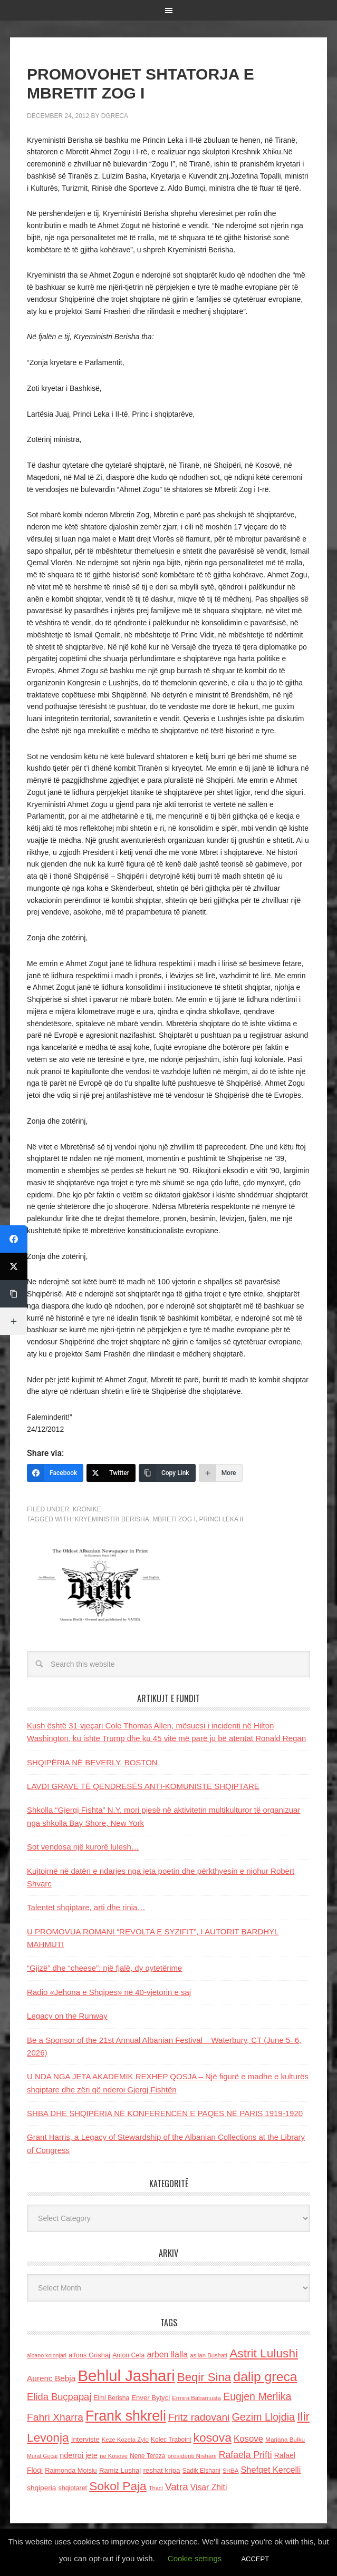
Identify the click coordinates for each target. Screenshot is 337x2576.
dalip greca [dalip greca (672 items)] (265, 2376)
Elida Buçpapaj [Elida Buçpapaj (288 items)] (59, 2396)
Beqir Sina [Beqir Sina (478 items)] (204, 2377)
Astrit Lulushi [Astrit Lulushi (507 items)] (263, 2353)
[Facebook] (55, 1473)
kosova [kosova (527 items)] (212, 2437)
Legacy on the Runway (67, 2015)
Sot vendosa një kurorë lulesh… (83, 1846)
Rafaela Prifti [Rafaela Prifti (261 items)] (245, 2455)
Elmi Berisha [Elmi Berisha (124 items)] (112, 2398)
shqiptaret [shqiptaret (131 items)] (73, 2488)
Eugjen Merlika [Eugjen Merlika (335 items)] (257, 2396)
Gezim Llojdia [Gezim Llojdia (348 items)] (263, 2417)
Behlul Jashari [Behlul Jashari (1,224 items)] (126, 2375)
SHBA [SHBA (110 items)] (230, 2470)
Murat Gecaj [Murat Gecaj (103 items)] (42, 2456)
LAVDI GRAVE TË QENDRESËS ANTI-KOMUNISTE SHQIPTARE (143, 1786)
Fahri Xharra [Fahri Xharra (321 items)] (55, 2417)
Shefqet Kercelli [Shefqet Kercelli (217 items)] (271, 2469)
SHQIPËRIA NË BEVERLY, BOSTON (92, 1762)
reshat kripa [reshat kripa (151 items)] (161, 2470)
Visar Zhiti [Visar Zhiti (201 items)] (208, 2487)
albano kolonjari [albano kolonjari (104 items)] (46, 2355)
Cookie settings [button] (195, 2558)
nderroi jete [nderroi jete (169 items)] (79, 2455)
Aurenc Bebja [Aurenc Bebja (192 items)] (51, 2378)
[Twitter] (111, 1473)
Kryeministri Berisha (112, 1519)
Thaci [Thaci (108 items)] (156, 2488)
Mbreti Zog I (173, 1519)
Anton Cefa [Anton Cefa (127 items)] (128, 2355)
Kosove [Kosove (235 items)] (248, 2439)
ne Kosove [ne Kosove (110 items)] (114, 2456)
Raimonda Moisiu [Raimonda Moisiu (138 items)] (71, 2470)
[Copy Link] (167, 1473)
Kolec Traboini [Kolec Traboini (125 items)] (171, 2439)
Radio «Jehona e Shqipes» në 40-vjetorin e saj (109, 1992)
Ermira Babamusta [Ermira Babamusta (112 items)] (196, 2398)
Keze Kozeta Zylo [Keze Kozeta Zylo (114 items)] (125, 2439)
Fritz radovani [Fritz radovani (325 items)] (198, 2417)
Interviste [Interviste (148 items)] (85, 2439)
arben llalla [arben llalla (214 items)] (167, 2354)
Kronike (87, 1509)
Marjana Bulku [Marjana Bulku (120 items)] (285, 2439)
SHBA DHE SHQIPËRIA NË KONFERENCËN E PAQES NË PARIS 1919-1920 (165, 2113)
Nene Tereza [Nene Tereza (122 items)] (147, 2456)
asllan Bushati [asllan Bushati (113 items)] (208, 2355)
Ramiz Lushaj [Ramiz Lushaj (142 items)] (120, 2470)
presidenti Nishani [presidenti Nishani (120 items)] (192, 2455)
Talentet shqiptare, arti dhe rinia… (86, 1907)
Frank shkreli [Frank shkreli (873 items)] (125, 2416)
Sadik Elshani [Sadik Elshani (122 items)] (201, 2470)
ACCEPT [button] (255, 2559)
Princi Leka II (221, 1519)
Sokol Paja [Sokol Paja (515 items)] (117, 2486)
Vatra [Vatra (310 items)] (176, 2486)
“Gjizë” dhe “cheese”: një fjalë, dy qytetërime (104, 1967)
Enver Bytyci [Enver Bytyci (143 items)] (150, 2398)
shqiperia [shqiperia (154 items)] (41, 2488)
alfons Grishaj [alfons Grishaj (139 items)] (89, 2355)
